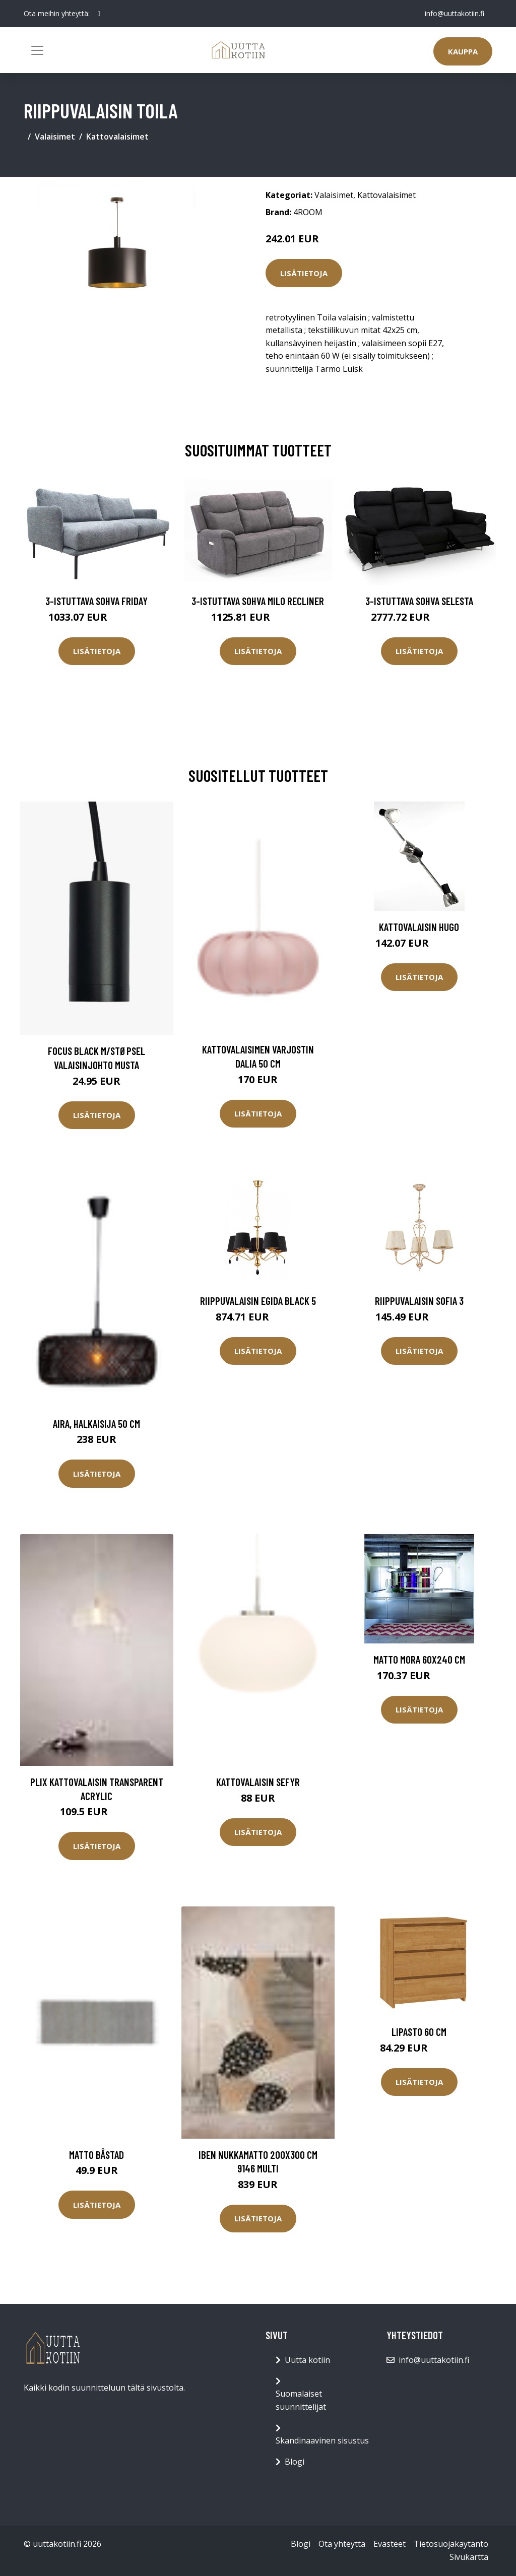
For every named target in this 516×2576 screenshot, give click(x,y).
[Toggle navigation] (37, 50)
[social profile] (99, 13)
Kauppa (463, 51)
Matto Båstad (96, 2154)
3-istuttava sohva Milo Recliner (257, 601)
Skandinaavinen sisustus (322, 2440)
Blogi (294, 2461)
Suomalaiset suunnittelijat (301, 2400)
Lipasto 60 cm (419, 2031)
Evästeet (389, 2543)
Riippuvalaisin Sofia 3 (419, 1300)
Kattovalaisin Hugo (419, 926)
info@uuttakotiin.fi (454, 13)
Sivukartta (468, 2556)
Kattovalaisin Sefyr (258, 1781)
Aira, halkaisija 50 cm (96, 1423)
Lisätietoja (304, 273)
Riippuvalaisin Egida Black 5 (258, 1300)
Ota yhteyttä (341, 2543)
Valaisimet (55, 136)
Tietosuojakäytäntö (451, 2543)
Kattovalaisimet (117, 136)
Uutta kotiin (307, 2359)
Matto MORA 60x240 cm (419, 1659)
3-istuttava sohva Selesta (419, 601)
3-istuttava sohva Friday (96, 601)
